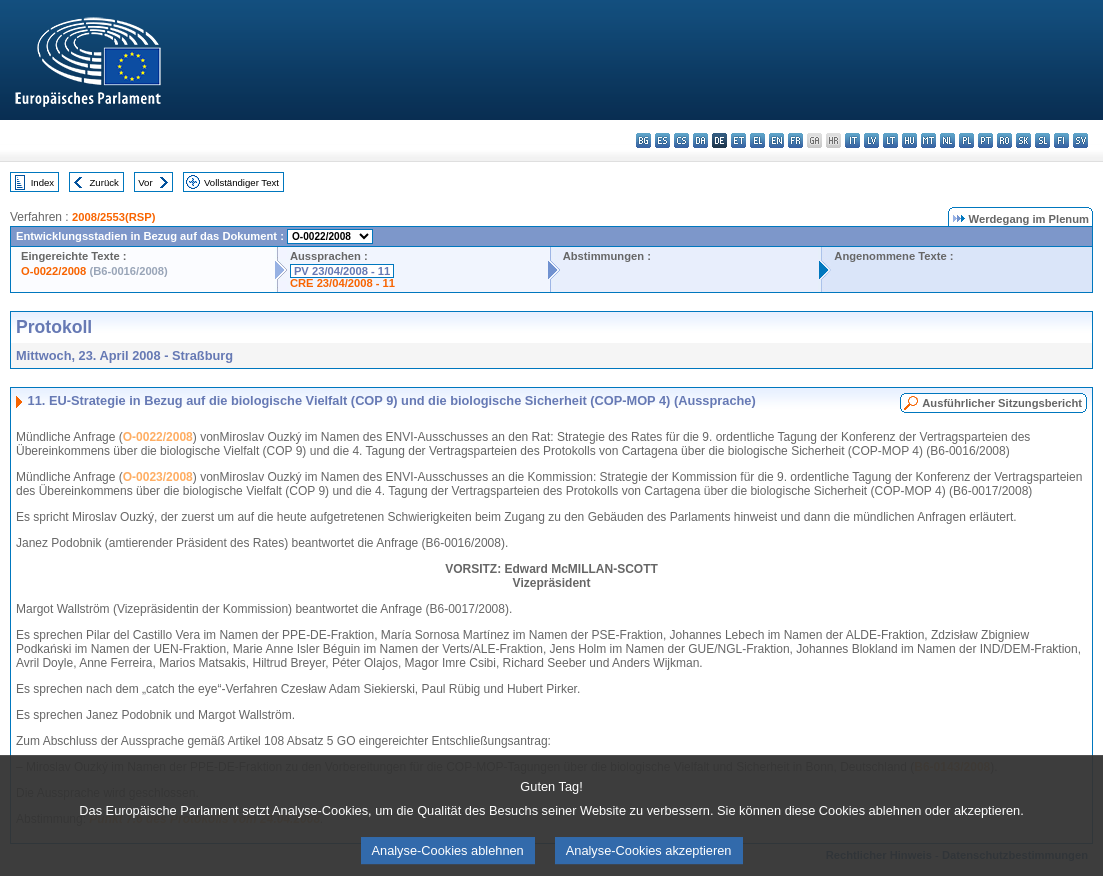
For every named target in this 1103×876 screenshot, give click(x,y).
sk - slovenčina (1023, 140)
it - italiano (852, 140)
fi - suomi (1061, 140)
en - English (776, 140)
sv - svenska (1080, 140)
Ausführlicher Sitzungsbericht (1002, 403)
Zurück (104, 182)
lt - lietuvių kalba (890, 140)
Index (42, 182)
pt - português (985, 140)
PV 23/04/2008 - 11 (342, 271)
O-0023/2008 (158, 477)
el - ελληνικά (757, 140)
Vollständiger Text (241, 182)
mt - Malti (928, 140)
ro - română (1004, 140)
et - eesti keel (738, 140)
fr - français (795, 140)
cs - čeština (681, 140)
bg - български (643, 140)
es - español (662, 140)
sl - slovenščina (1042, 140)
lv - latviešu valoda (871, 140)
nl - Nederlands (947, 140)
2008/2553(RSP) (113, 217)
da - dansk (700, 140)
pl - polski (966, 140)
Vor (145, 182)
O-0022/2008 (53, 271)
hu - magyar (909, 140)
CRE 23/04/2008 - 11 (342, 283)
